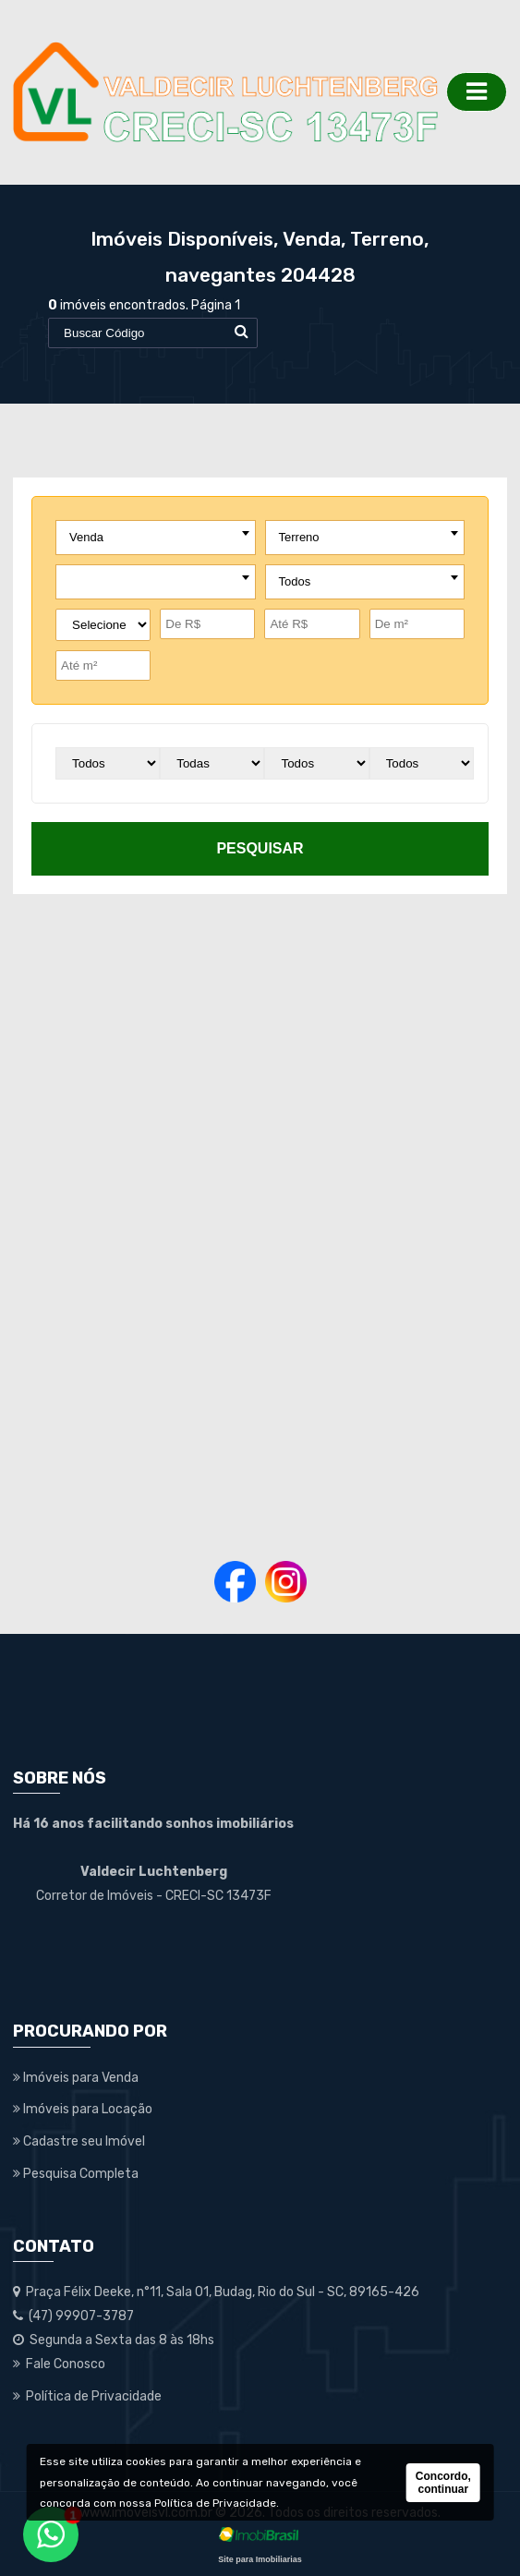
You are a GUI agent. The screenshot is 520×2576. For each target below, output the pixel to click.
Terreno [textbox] (299, 537)
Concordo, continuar (443, 2483)
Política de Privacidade (215, 2503)
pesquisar (259, 848)
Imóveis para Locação (82, 2109)
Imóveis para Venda (76, 2078)
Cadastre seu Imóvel (79, 2141)
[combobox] (155, 537)
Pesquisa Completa (76, 2174)
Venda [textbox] (86, 537)
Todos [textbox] (295, 581)
